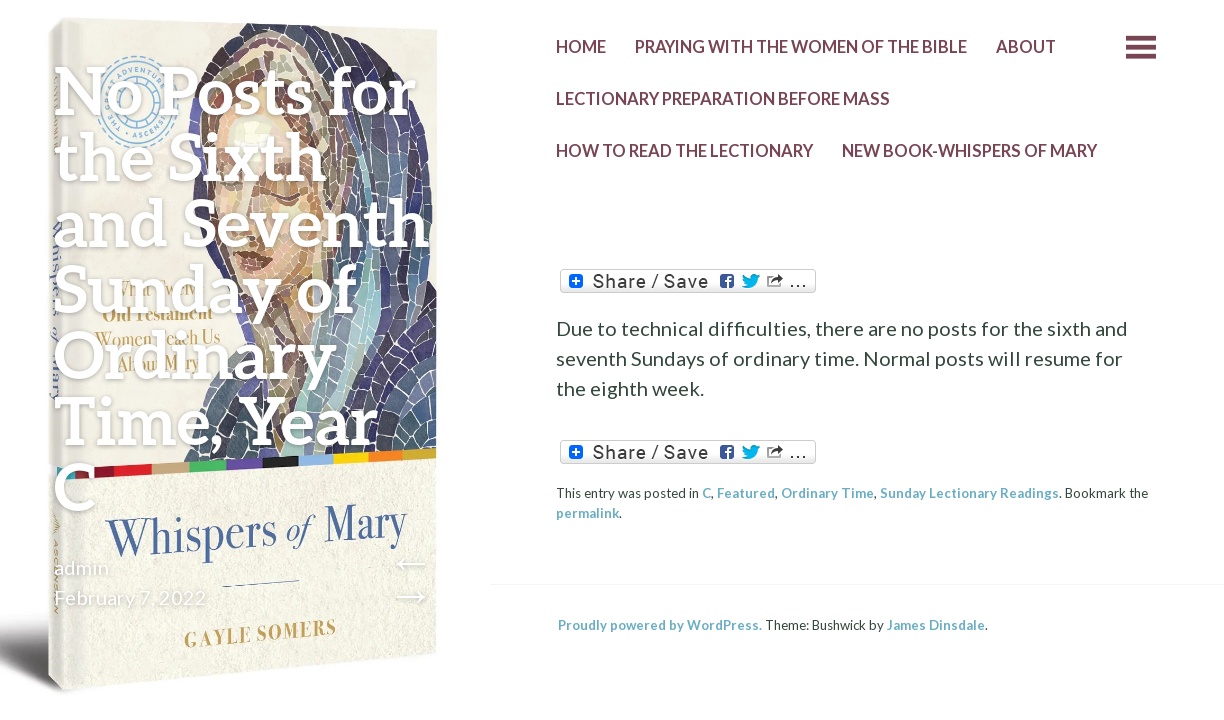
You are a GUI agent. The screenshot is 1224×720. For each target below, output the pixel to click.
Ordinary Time (827, 493)
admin (81, 567)
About (1026, 47)
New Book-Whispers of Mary (969, 151)
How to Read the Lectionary (684, 151)
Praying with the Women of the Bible (801, 47)
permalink (587, 513)
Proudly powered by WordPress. (660, 625)
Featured (746, 493)
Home (581, 47)
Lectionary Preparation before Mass (723, 99)
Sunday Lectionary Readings (969, 493)
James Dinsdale (936, 625)
